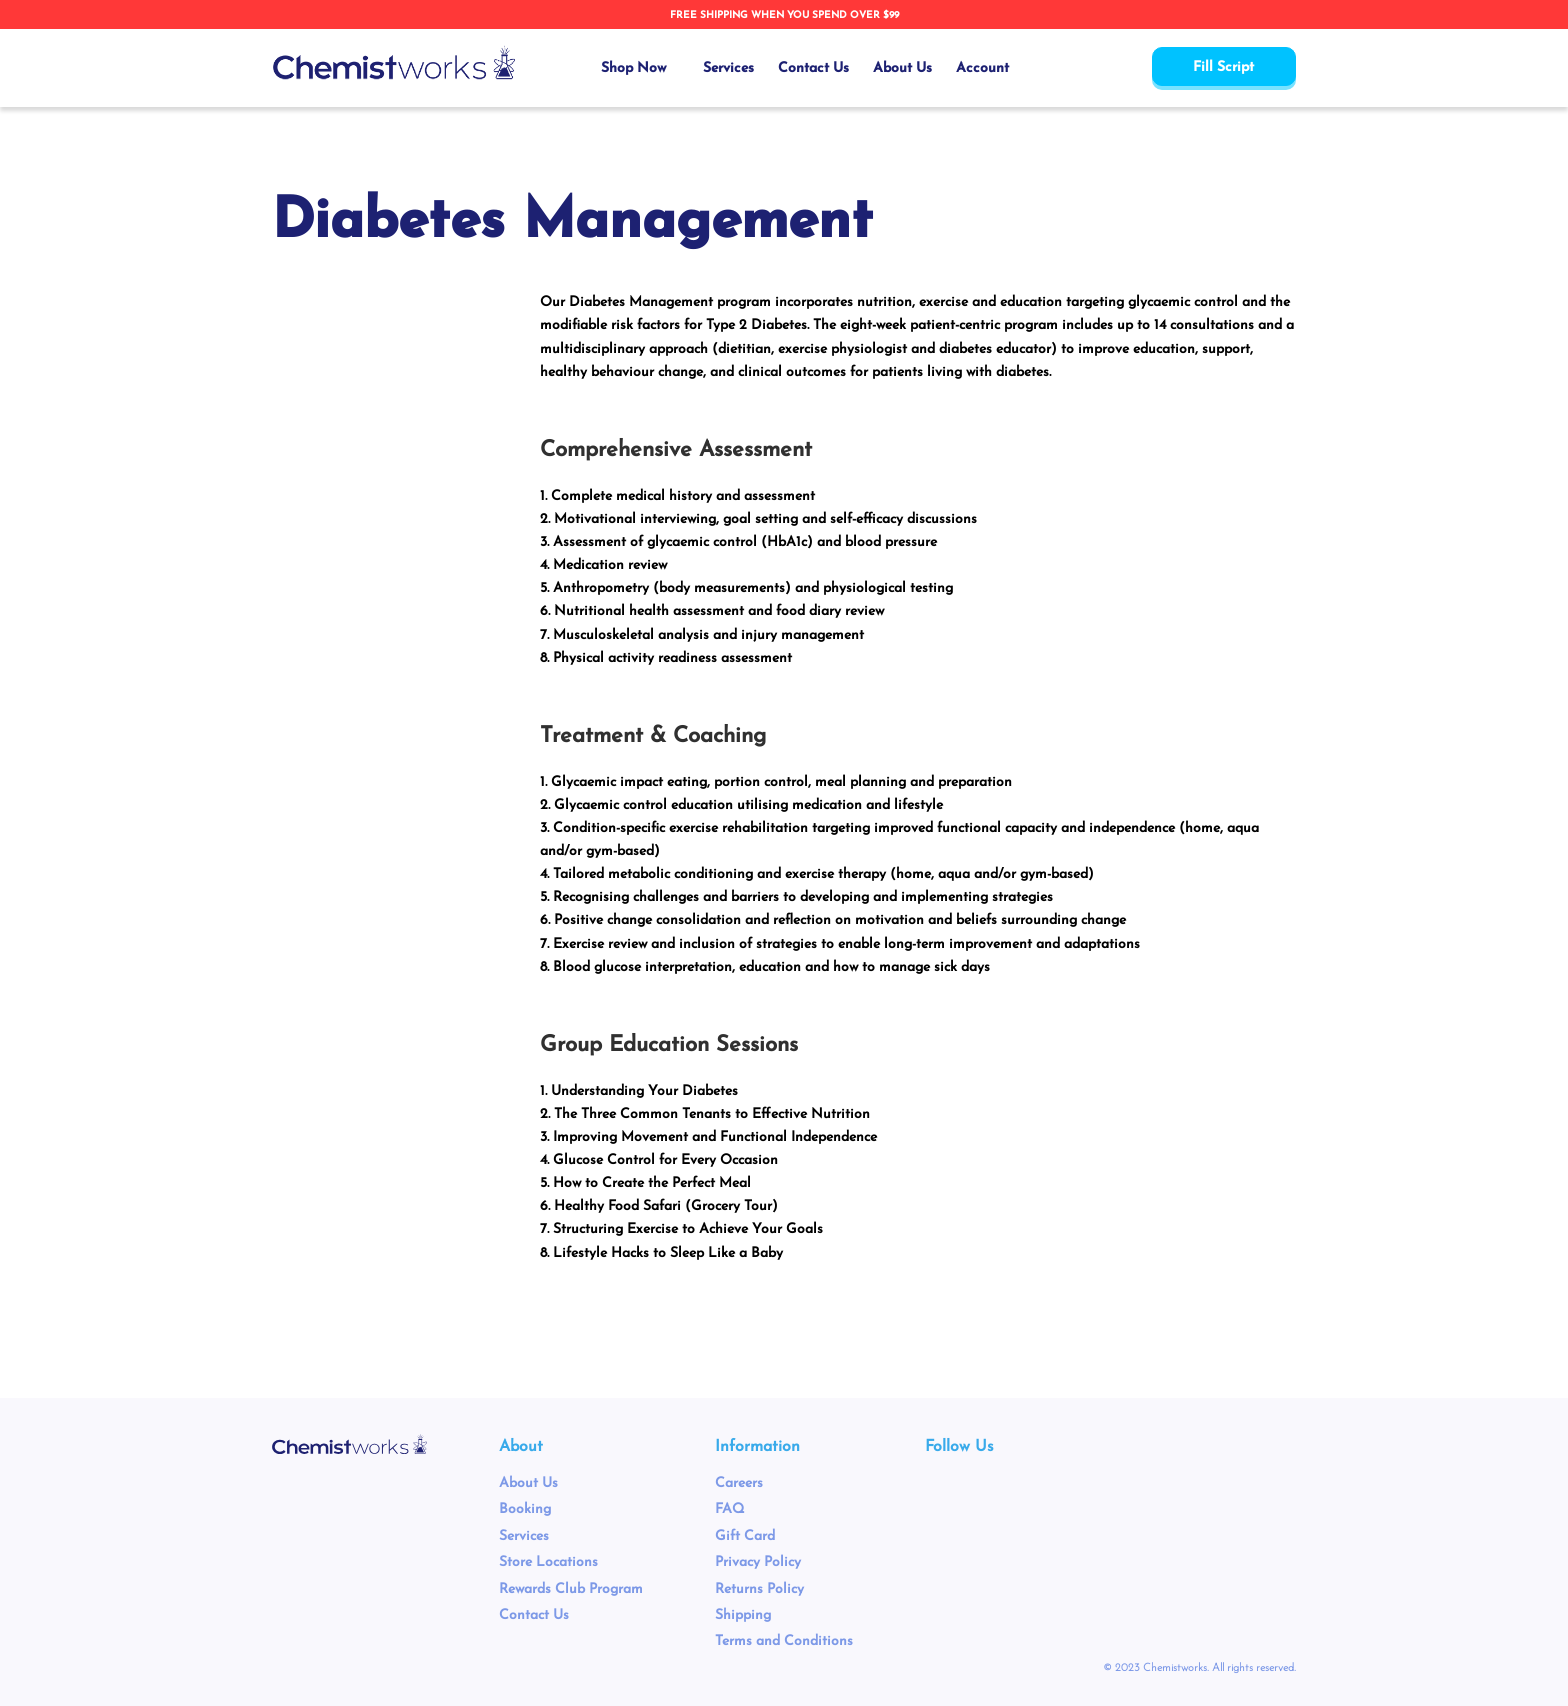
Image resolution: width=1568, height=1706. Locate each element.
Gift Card (745, 1536)
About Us (528, 1483)
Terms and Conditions (784, 1641)
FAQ (729, 1509)
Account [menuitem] (982, 68)
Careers (739, 1483)
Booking (525, 1509)
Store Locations (548, 1562)
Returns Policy (759, 1589)
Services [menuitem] (728, 68)
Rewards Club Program (571, 1589)
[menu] (805, 68)
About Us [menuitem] (902, 68)
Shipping (743, 1615)
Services (524, 1536)
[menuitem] (640, 68)
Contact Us (534, 1615)
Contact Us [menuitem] (813, 68)
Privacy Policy (758, 1562)
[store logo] (394, 63)
